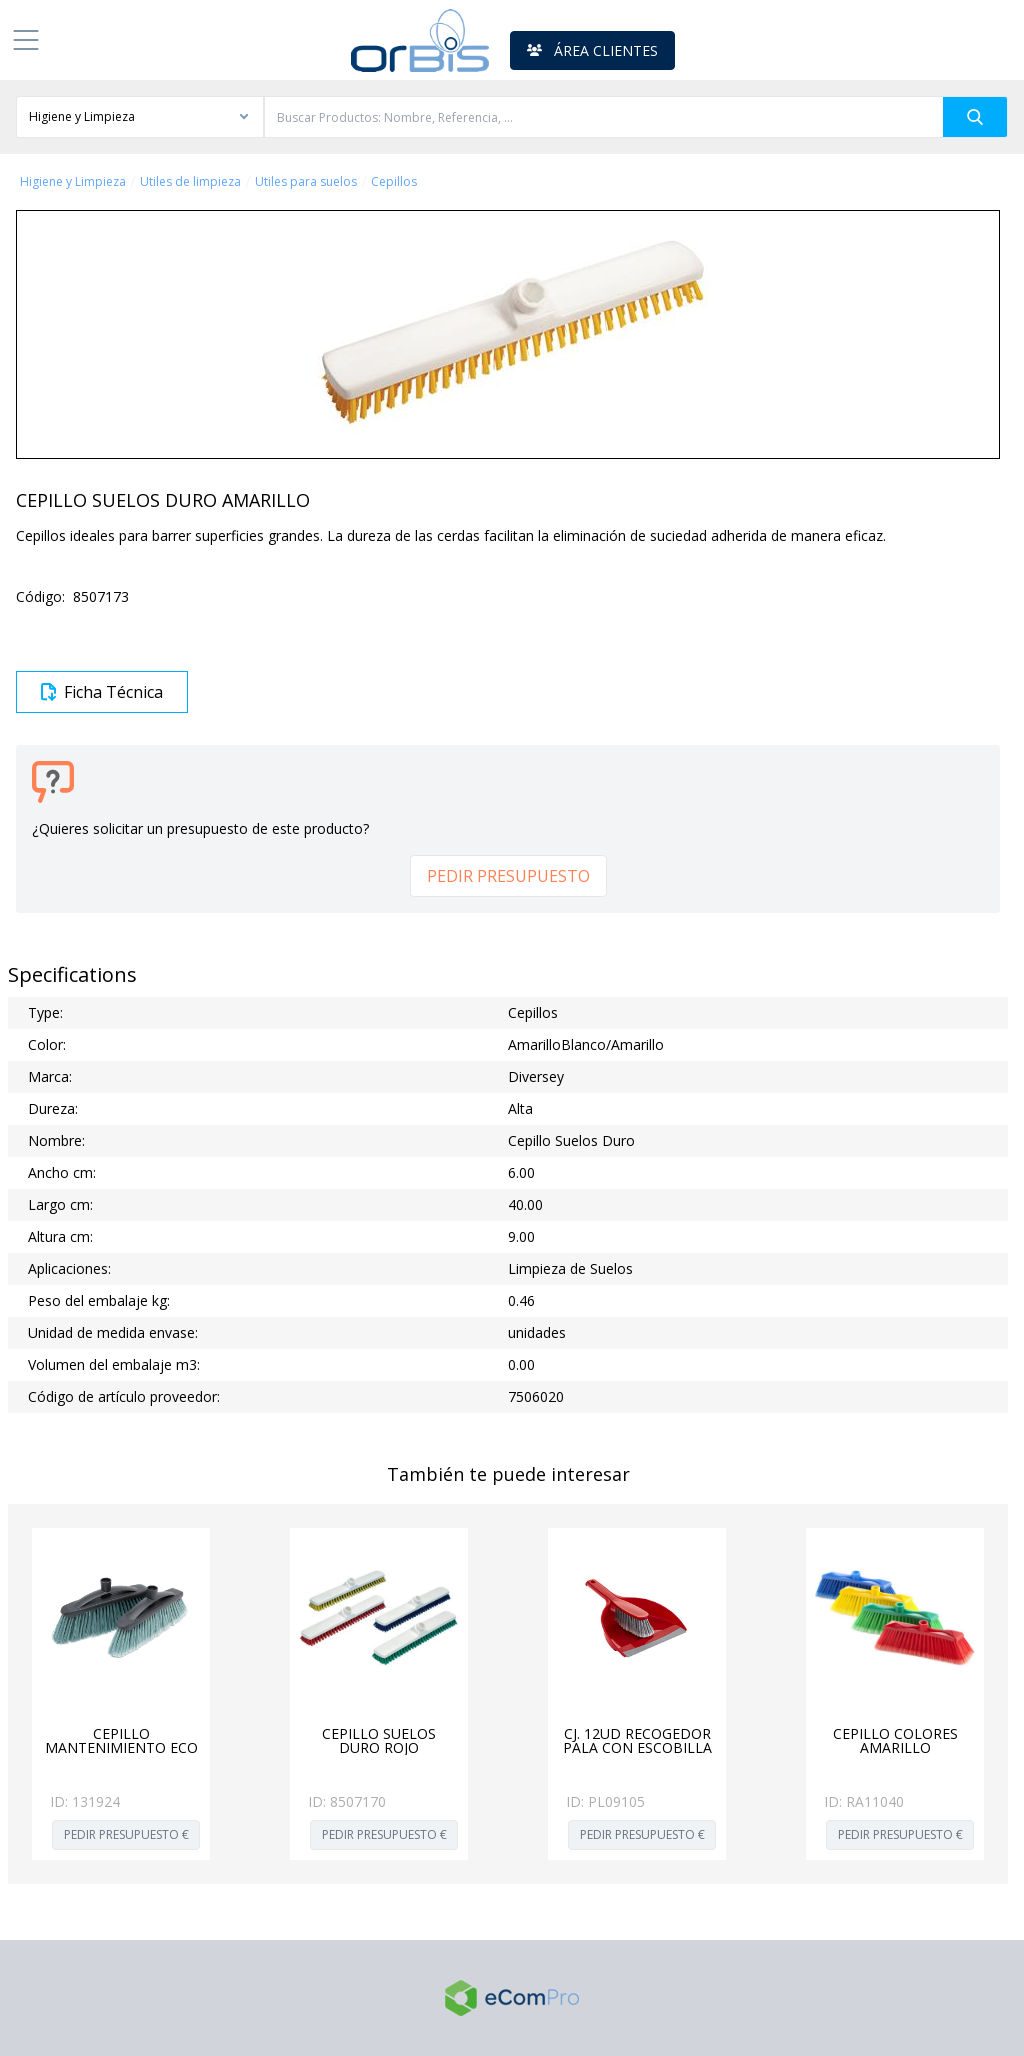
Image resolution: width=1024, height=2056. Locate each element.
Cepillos (394, 182)
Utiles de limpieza (190, 182)
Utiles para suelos (306, 182)
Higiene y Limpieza (73, 182)
